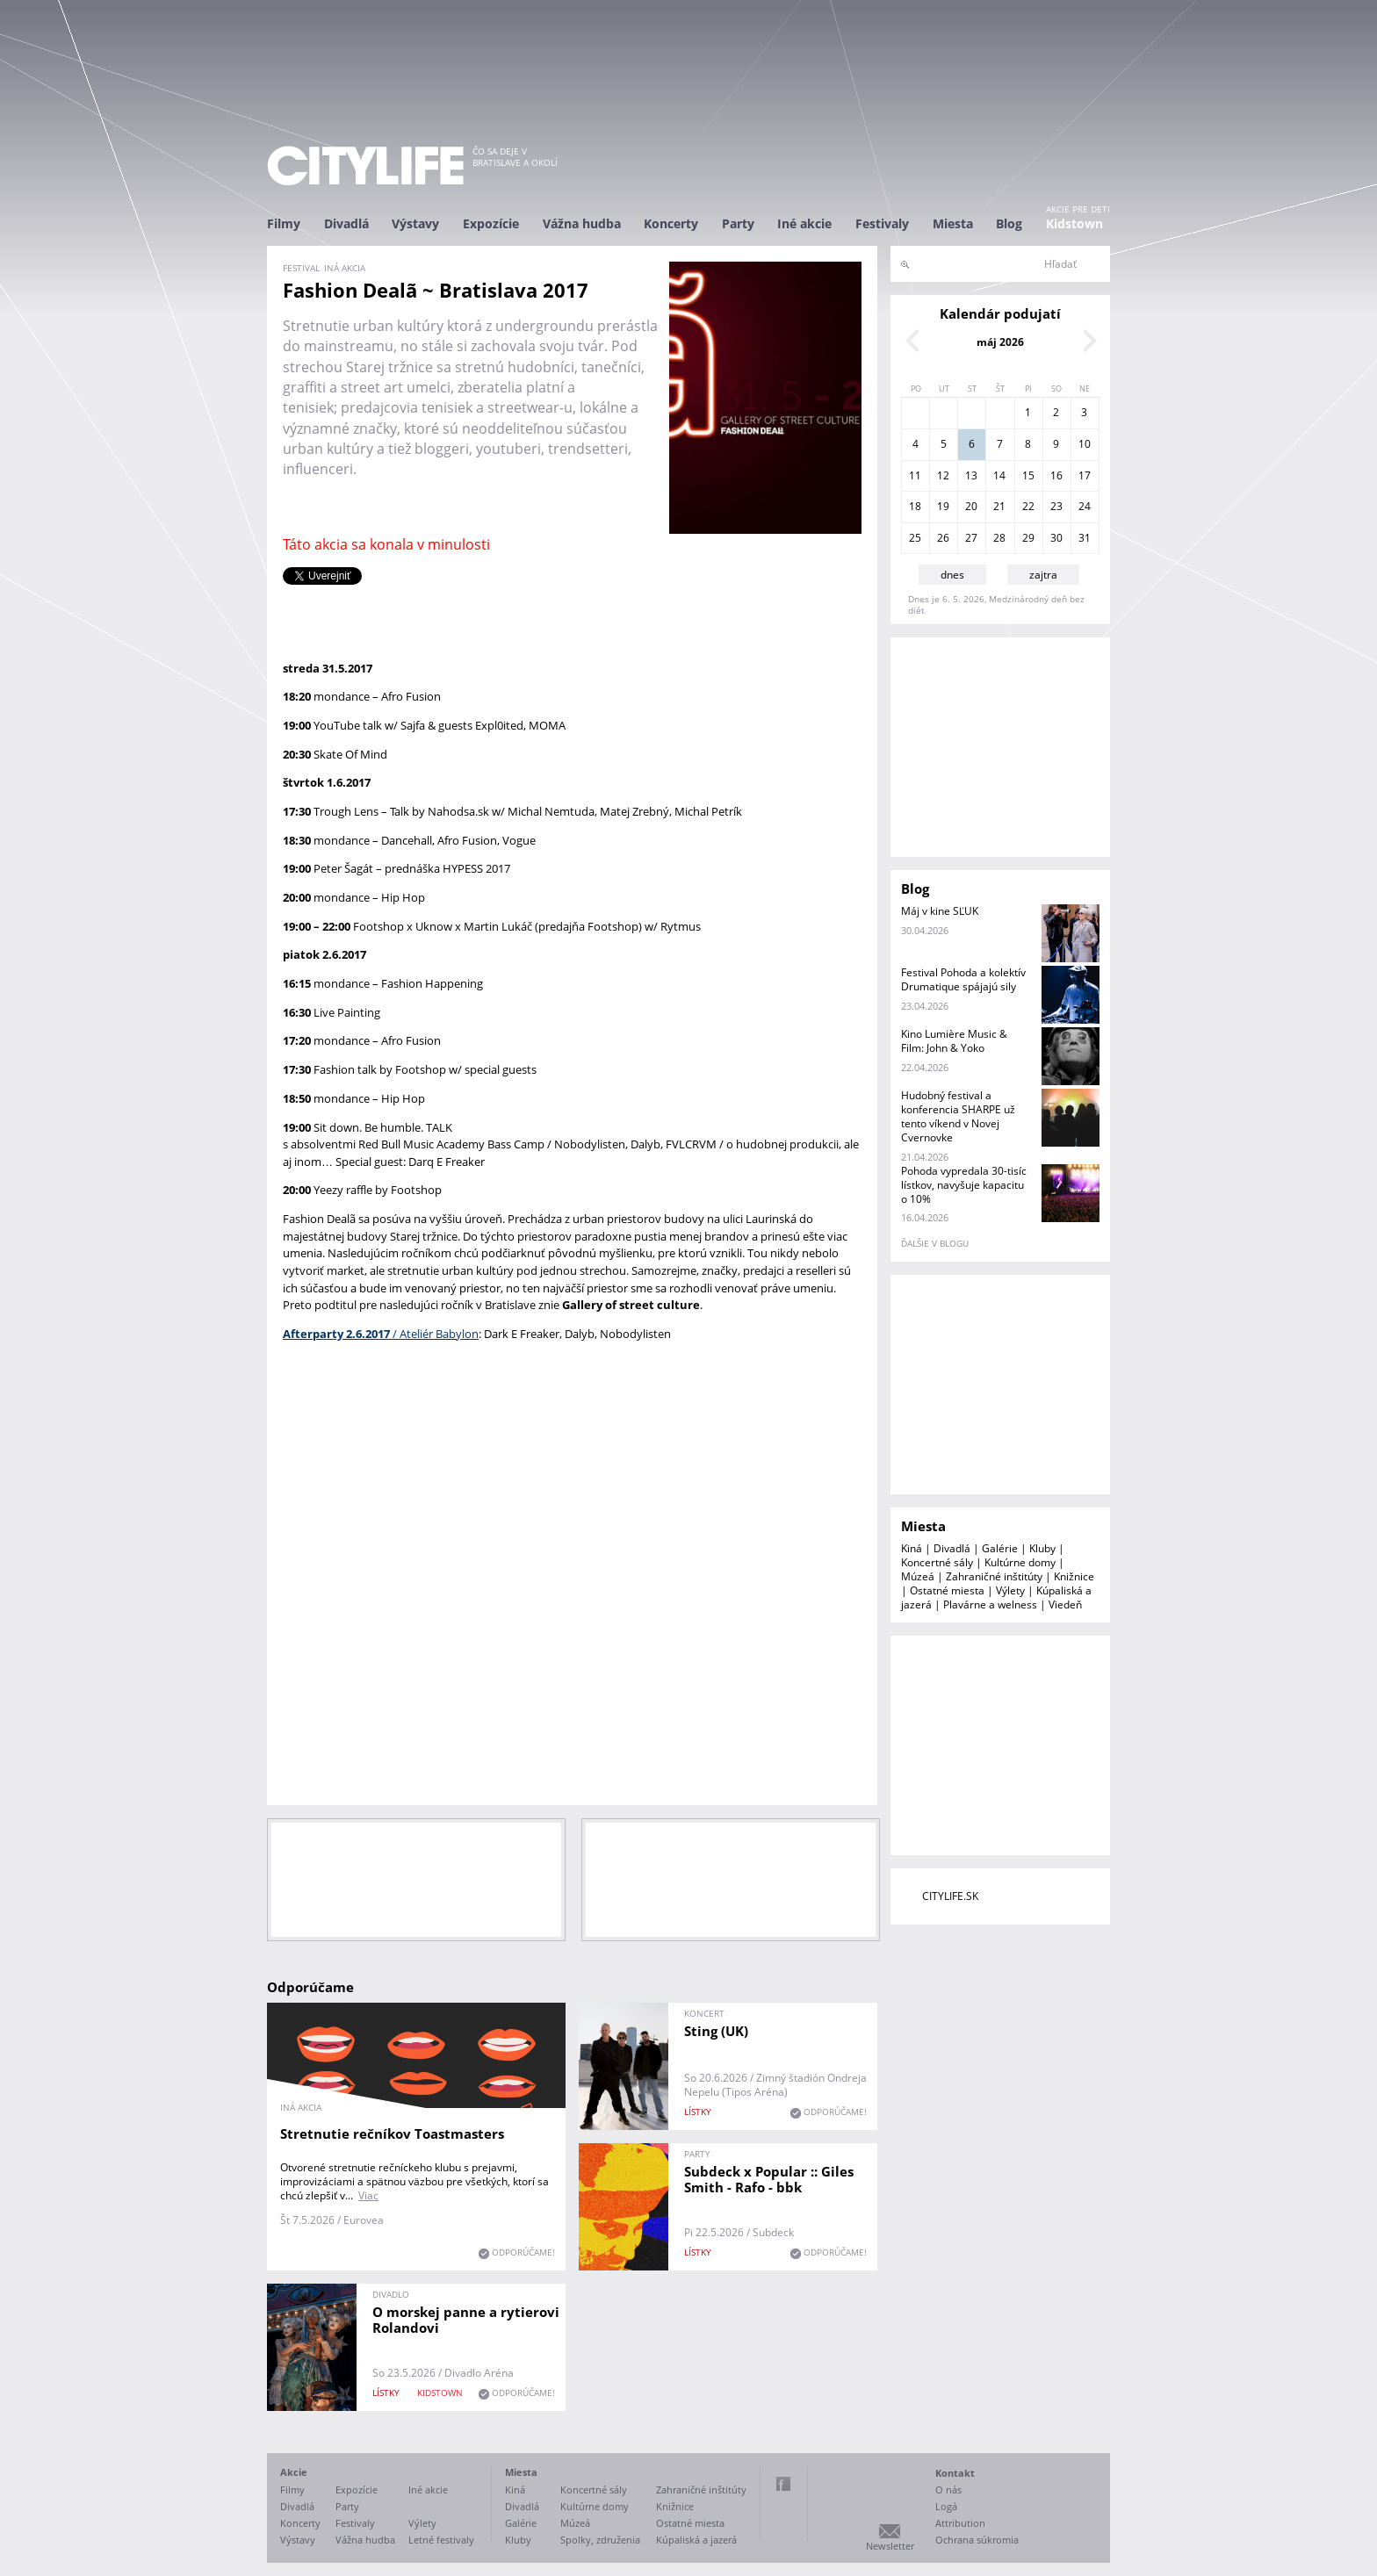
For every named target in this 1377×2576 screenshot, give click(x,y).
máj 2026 (1000, 342)
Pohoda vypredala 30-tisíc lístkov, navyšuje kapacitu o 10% (964, 1184)
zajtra (1043, 574)
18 (915, 506)
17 (1084, 475)
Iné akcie (804, 223)
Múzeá (917, 1576)
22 (1028, 506)
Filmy (283, 223)
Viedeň (1065, 1604)
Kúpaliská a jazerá (696, 2539)
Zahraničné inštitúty (994, 1576)
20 (971, 506)
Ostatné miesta (947, 1590)
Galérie (1000, 1548)
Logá (946, 2506)
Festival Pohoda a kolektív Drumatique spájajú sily (963, 979)
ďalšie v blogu (935, 1243)
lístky (697, 2111)
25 (915, 537)
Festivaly (882, 223)
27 (971, 537)
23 (1056, 506)
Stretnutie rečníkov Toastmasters (392, 2133)
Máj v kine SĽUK (939, 910)
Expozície (491, 223)
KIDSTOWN (440, 2392)
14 (999, 475)
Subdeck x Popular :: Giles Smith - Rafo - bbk (769, 2179)
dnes (952, 574)
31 (1084, 537)
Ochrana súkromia (977, 2539)
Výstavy (415, 223)
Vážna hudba (582, 223)
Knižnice (1074, 1576)
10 (1084, 443)
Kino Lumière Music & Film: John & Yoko (954, 1040)
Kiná (911, 1548)
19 (943, 506)
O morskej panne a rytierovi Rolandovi (465, 2319)
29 (1028, 537)
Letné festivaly (441, 2539)
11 (915, 475)
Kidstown (1074, 223)
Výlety (1010, 1590)
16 (1056, 475)
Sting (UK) (716, 2031)
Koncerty (671, 223)
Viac (368, 2195)
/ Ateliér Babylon (381, 1334)
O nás (948, 2489)
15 (1028, 475)
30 (1056, 537)
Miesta (953, 223)
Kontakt (955, 2472)
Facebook (783, 2484)
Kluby (1042, 1548)
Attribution (960, 2522)
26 (943, 537)
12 (943, 475)
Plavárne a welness (990, 1604)
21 (999, 506)
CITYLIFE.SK (950, 1896)
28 (999, 537)
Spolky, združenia (600, 2539)
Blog (1009, 223)
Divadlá (346, 223)
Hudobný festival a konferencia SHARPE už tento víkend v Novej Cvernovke (958, 1116)
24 (1084, 506)
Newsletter (890, 2545)
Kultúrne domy (1020, 1562)
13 (971, 475)
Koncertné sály (937, 1562)
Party (738, 223)
